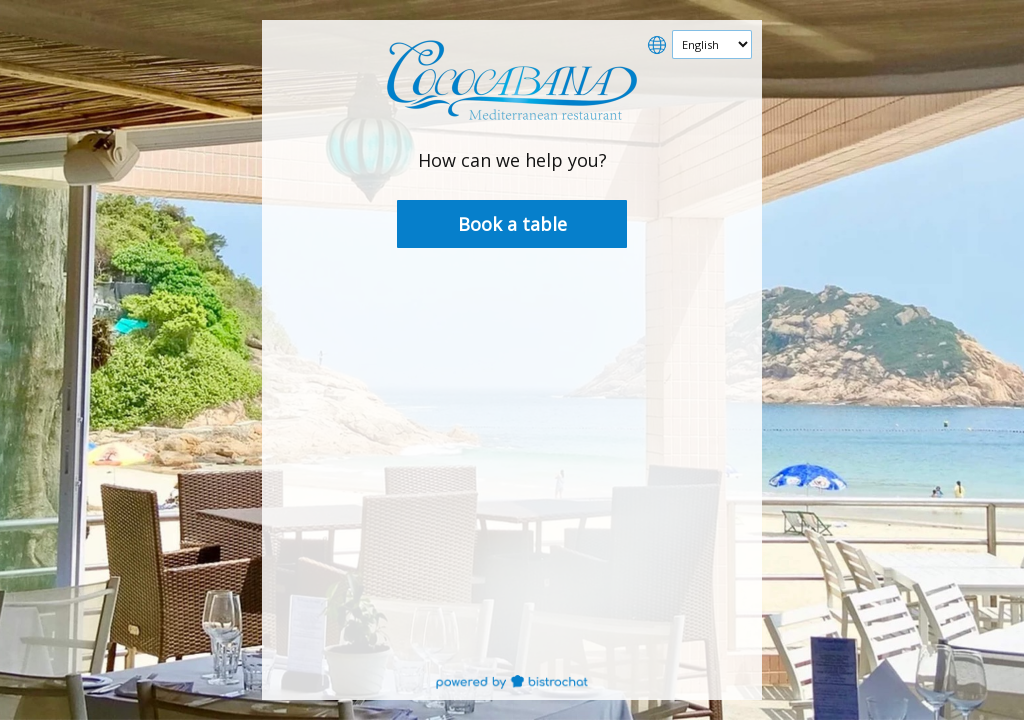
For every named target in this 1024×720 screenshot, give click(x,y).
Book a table (512, 224)
